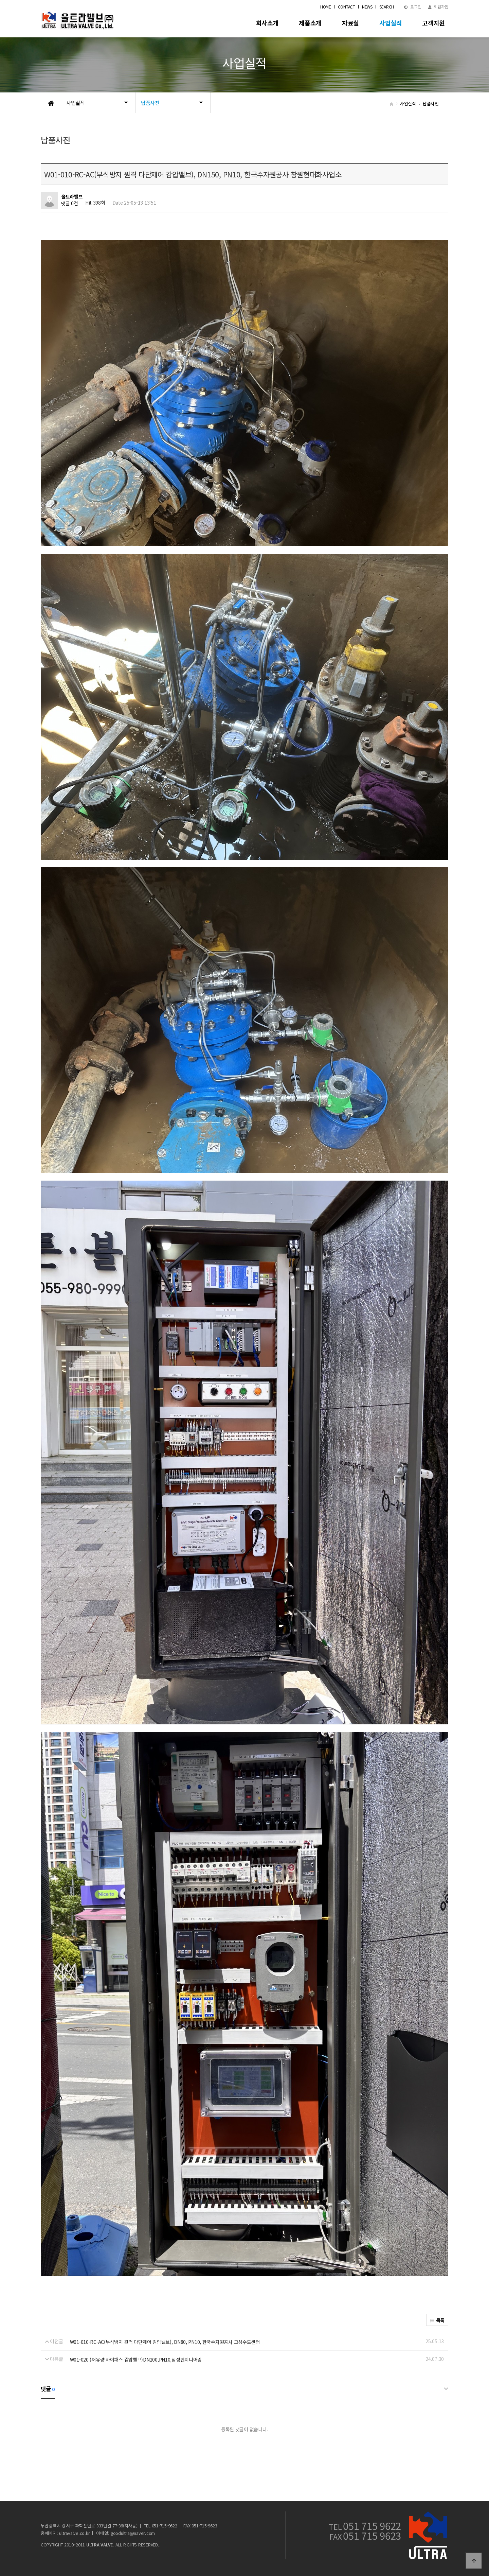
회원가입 (438, 7)
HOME (325, 7)
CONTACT (346, 7)
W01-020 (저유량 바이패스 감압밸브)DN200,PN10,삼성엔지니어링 (136, 2359)
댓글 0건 (69, 203)
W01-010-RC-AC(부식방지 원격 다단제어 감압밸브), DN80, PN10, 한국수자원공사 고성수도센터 (165, 2341)
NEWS (367, 7)
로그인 (412, 7)
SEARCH (386, 7)
